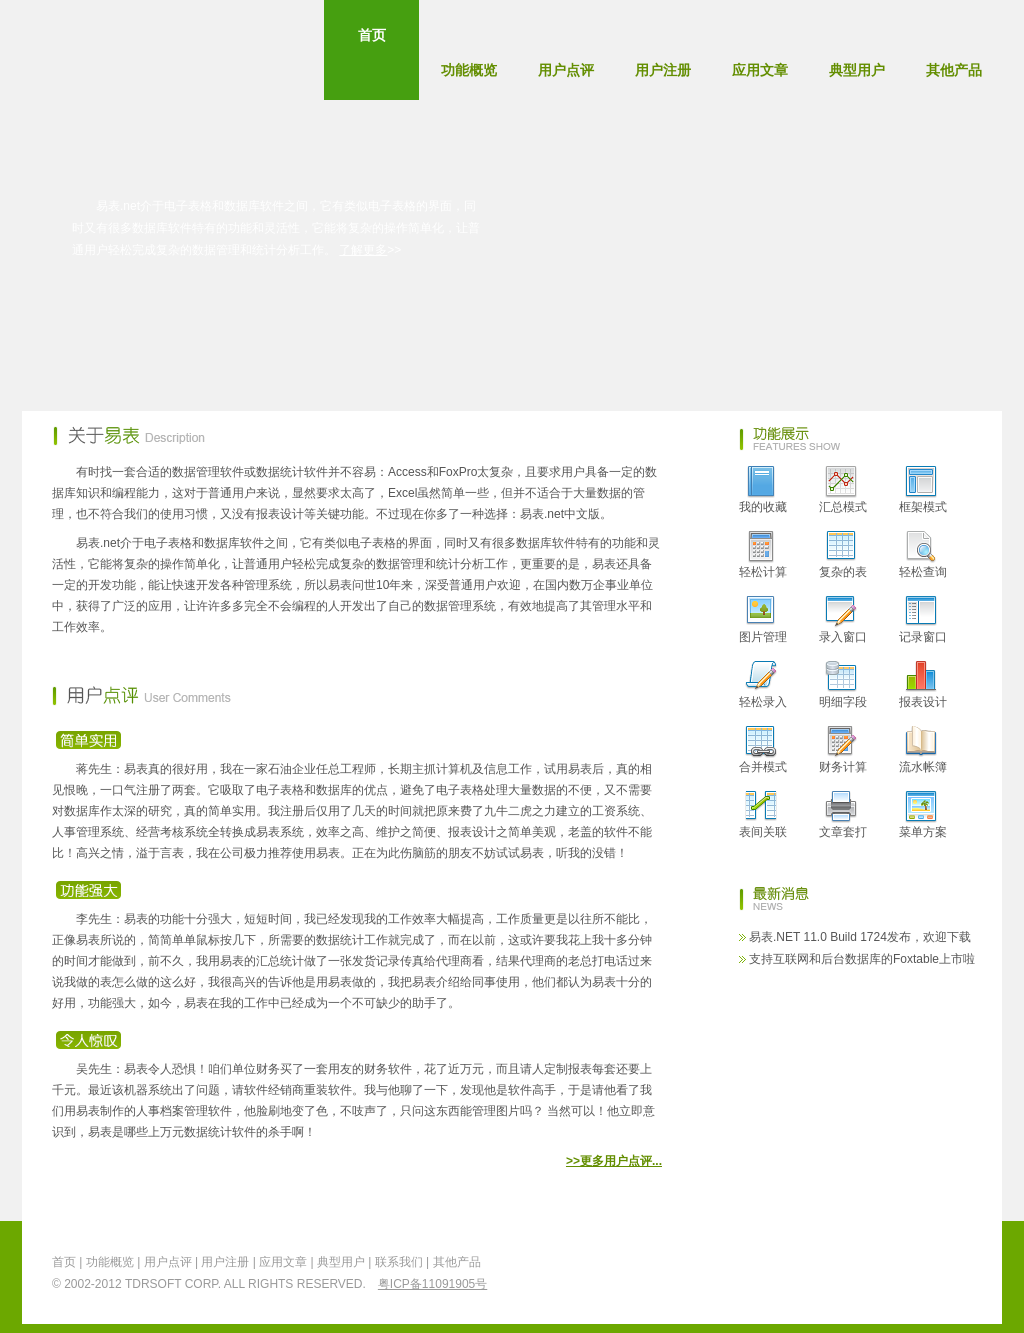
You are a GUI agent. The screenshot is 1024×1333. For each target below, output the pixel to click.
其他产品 (954, 70)
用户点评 (566, 70)
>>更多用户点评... (614, 1161)
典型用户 (857, 70)
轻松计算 (763, 555)
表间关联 (763, 815)
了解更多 (363, 250)
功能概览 (469, 70)
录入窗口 (843, 620)
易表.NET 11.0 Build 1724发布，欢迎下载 (860, 937)
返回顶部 (952, 1271)
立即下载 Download (170, 316)
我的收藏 (763, 490)
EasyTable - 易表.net (112, 50)
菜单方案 (923, 815)
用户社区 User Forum (385, 316)
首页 (371, 60)
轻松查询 (923, 555)
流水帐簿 (923, 750)
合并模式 (763, 750)
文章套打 (843, 815)
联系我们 (399, 1262)
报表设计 (923, 685)
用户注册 (663, 70)
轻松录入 (763, 685)
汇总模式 (843, 490)
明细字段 (843, 685)
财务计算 (843, 750)
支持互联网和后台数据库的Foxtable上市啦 (862, 959)
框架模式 (923, 490)
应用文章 (760, 70)
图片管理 (763, 620)
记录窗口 (923, 620)
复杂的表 (843, 555)
